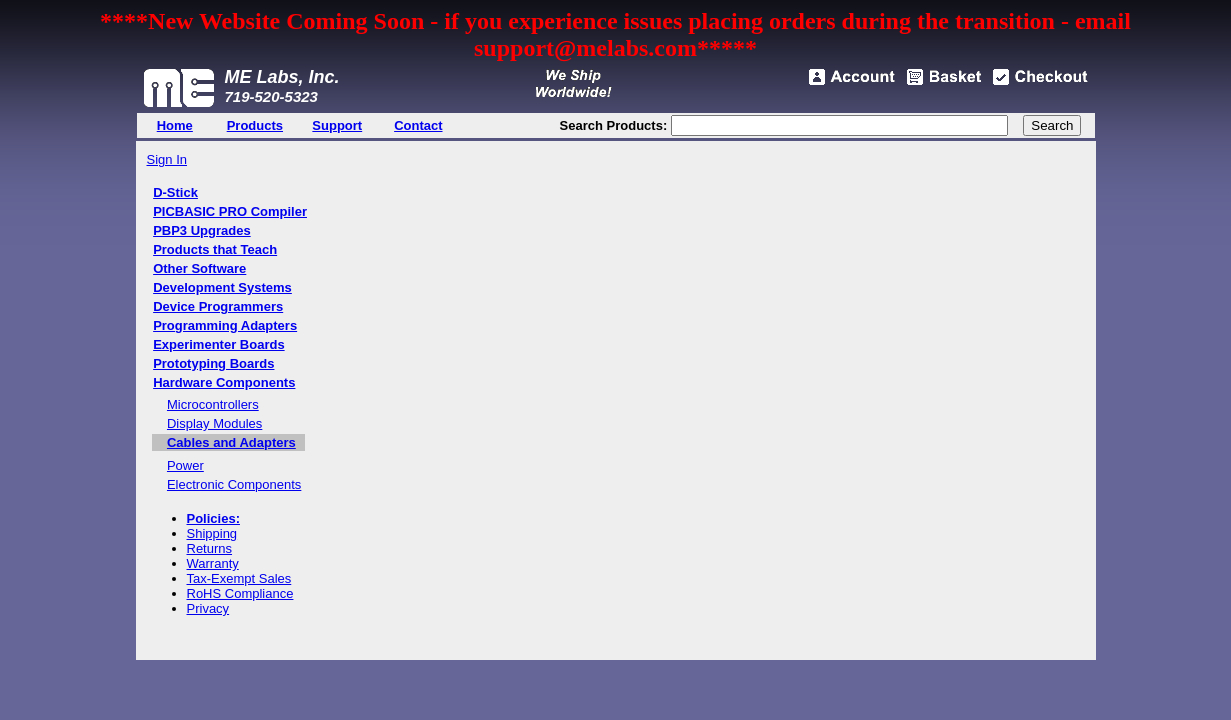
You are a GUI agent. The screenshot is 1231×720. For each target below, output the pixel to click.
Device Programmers (218, 306)
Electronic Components (234, 484)
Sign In (167, 159)
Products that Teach (215, 249)
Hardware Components (224, 382)
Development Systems (222, 287)
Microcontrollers (213, 404)
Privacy (208, 608)
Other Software (199, 268)
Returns (210, 548)
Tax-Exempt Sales (239, 578)
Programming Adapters (225, 325)
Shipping (212, 533)
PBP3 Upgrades (202, 230)
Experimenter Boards (219, 344)
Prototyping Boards (213, 363)
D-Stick (175, 192)
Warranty (213, 563)
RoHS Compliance (240, 593)
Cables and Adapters (231, 442)
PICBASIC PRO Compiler (230, 211)
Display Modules (214, 423)
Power (185, 465)
